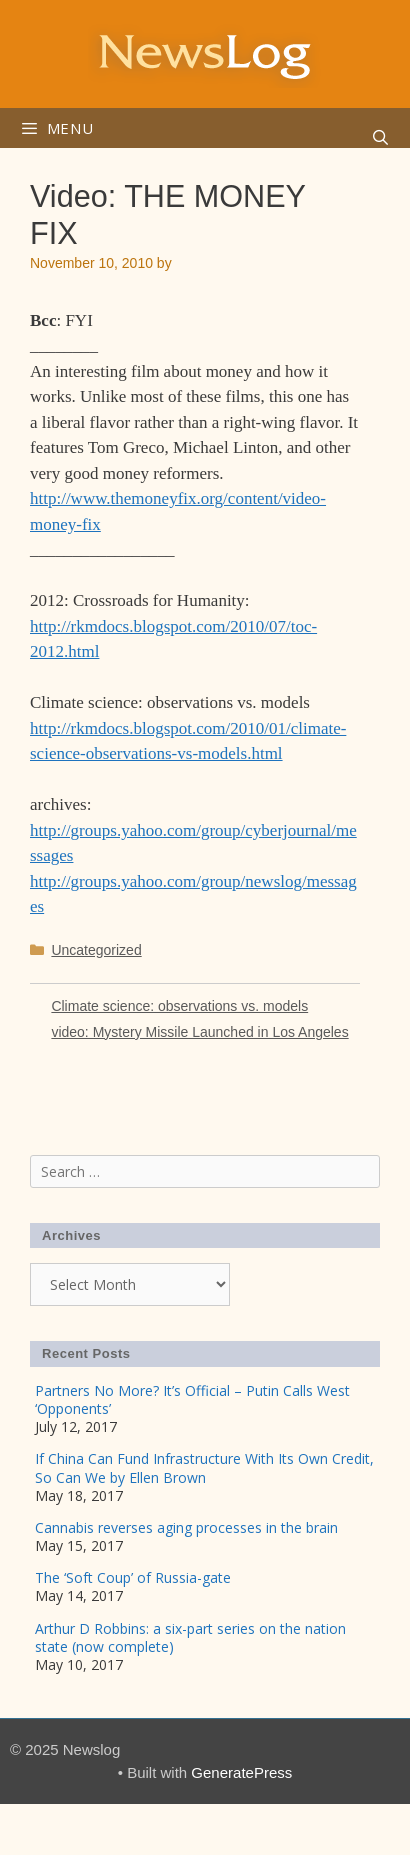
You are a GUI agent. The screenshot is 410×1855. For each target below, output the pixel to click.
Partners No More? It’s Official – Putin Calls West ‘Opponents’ (192, 1399)
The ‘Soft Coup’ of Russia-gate (133, 1577)
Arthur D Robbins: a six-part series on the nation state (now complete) (190, 1637)
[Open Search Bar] (380, 138)
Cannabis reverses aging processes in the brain (186, 1527)
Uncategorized (96, 950)
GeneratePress (241, 1772)
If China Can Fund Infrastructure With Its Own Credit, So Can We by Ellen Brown (204, 1467)
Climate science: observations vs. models (179, 1006)
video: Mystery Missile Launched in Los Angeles (199, 1032)
